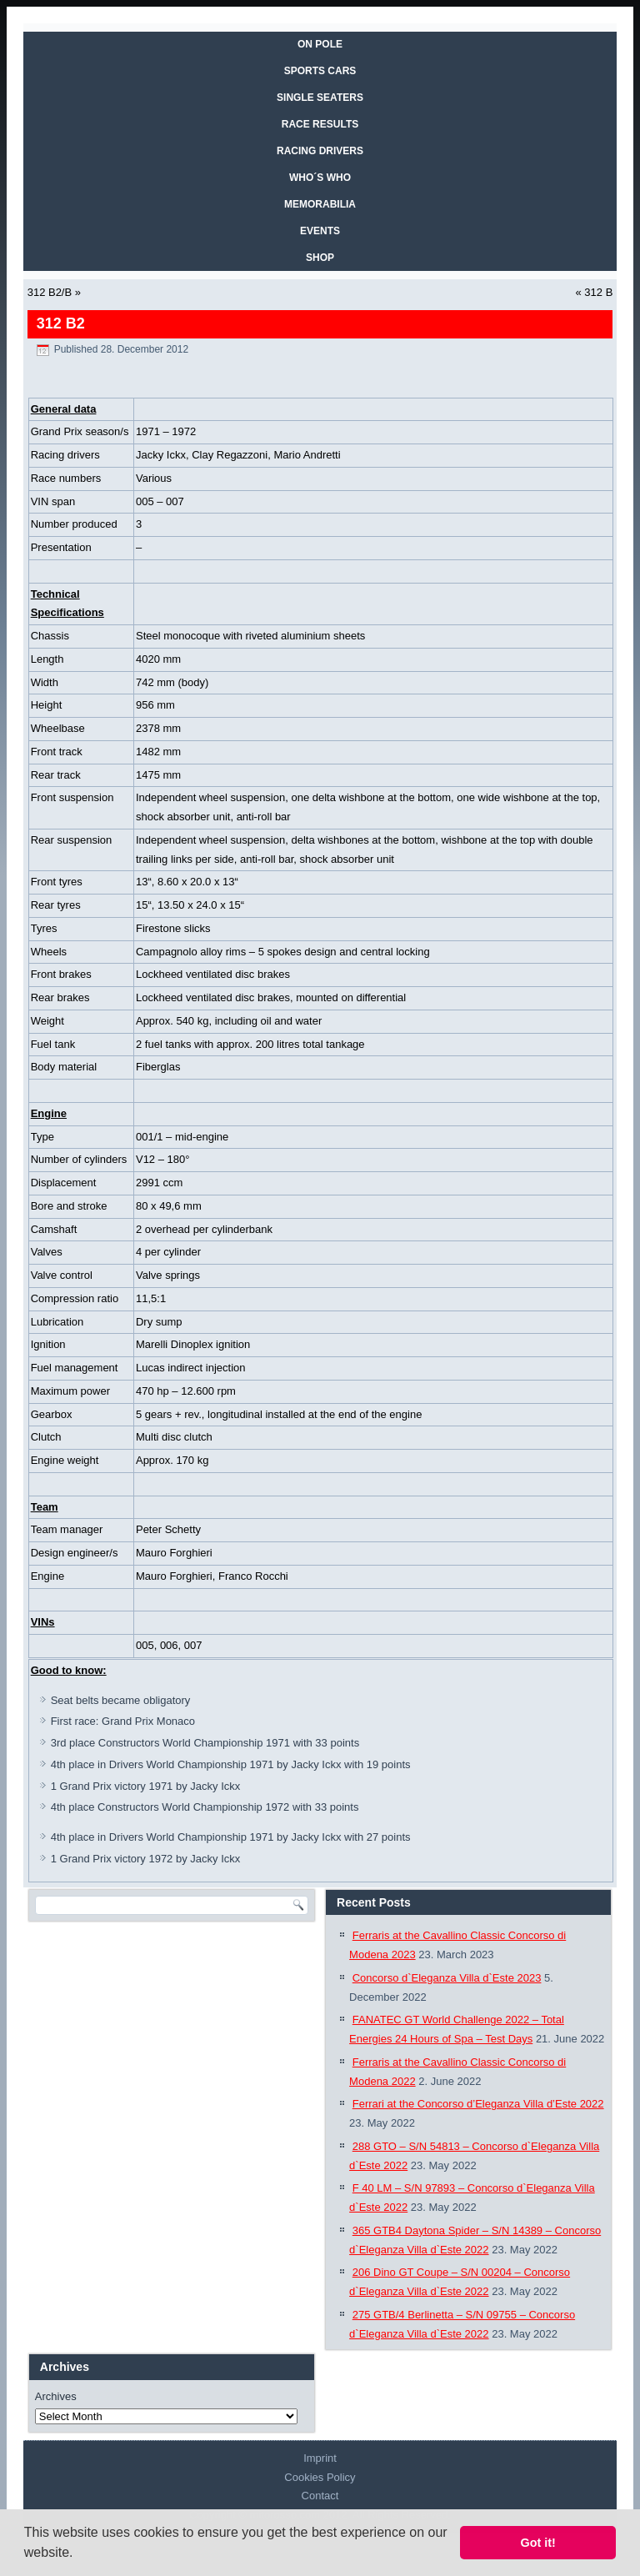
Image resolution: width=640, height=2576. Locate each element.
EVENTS (320, 231)
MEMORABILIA (320, 204)
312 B (598, 292)
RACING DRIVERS (320, 151)
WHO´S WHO (320, 177)
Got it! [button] (538, 2542)
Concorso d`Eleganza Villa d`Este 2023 (447, 1978)
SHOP (320, 257)
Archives (56, 2396)
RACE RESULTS (320, 124)
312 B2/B (50, 292)
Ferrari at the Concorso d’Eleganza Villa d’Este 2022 (478, 2103)
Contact (320, 2495)
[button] (79, 2554)
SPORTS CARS (320, 71)
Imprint (320, 2458)
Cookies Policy (319, 2477)
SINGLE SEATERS (320, 97)
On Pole (320, 44)
